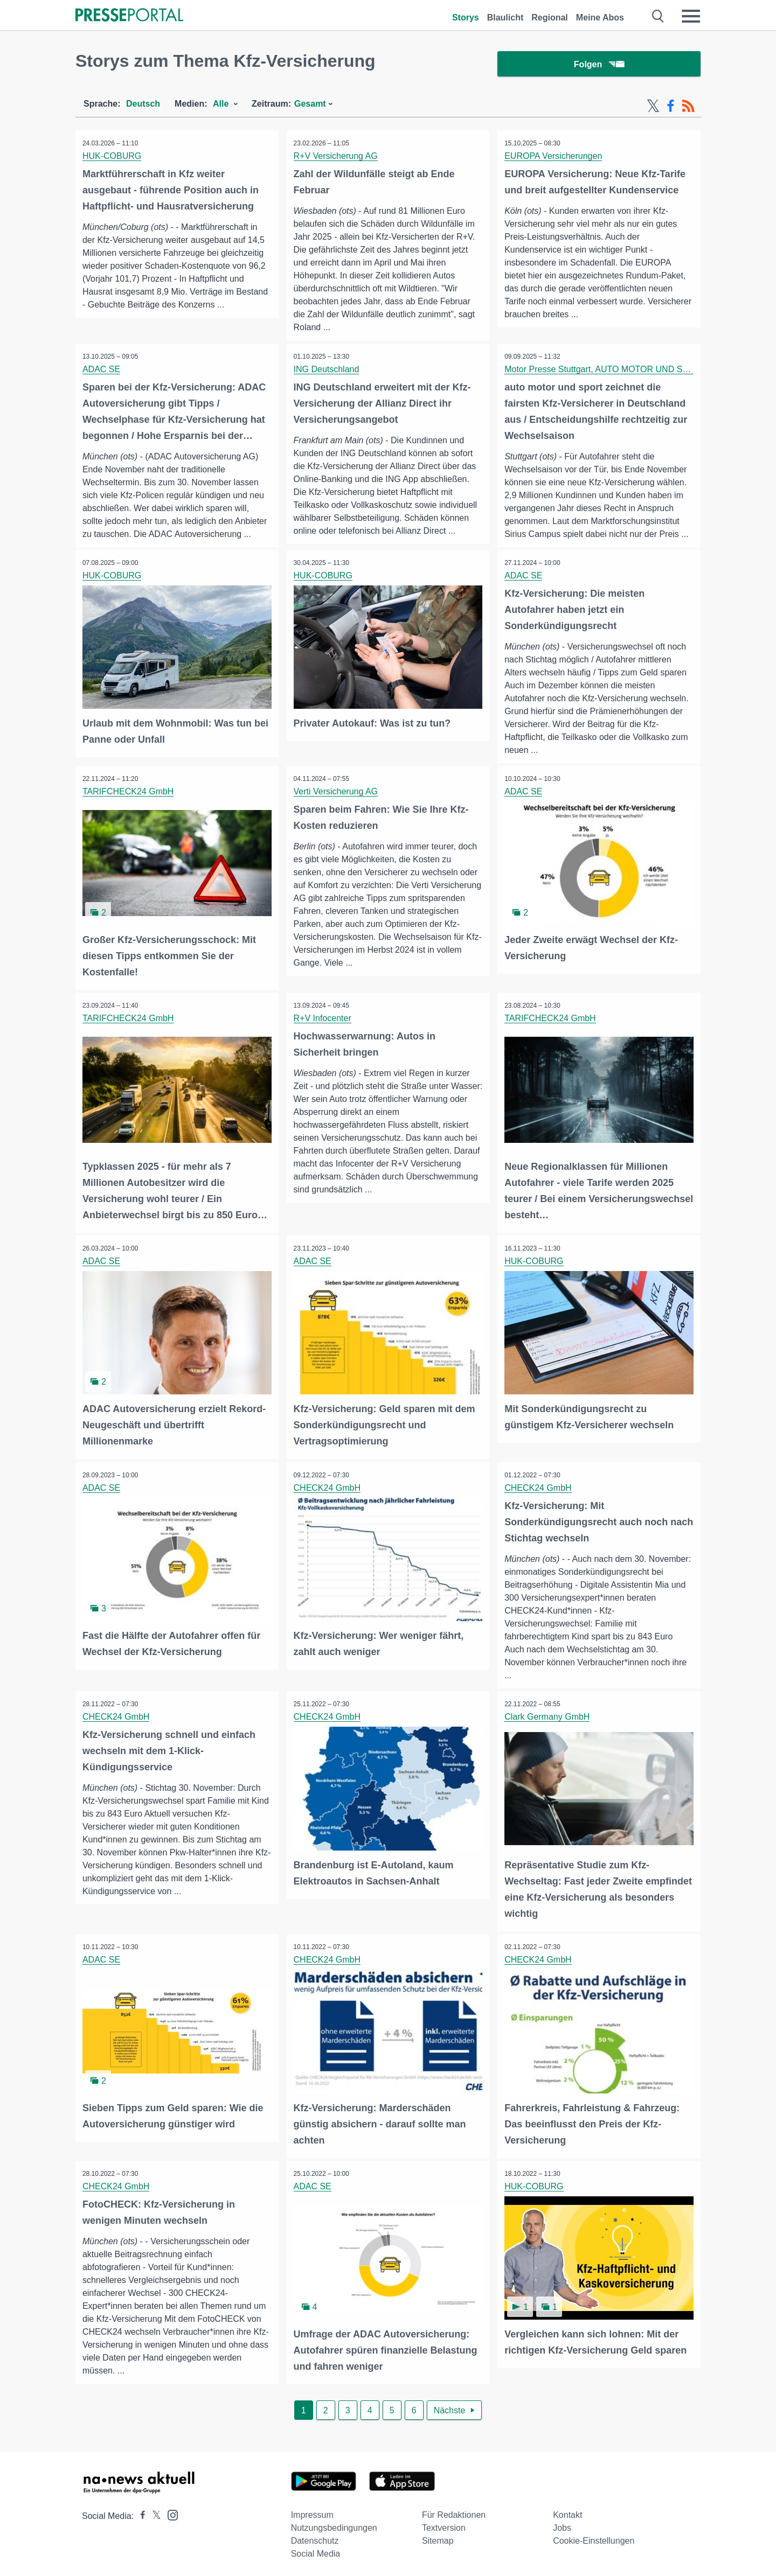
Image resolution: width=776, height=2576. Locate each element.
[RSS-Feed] (688, 106)
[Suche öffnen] (658, 16)
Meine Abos (600, 17)
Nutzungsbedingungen (334, 2524)
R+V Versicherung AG (337, 156)
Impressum (312, 2511)
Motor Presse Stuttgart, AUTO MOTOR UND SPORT (606, 369)
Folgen (599, 64)
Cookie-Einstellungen (593, 2537)
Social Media (316, 2549)
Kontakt (567, 2511)
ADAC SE (102, 369)
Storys (465, 17)
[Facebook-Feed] (671, 106)
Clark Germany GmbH (548, 1715)
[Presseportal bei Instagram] (169, 2510)
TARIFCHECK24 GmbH (129, 793)
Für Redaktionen (454, 2511)
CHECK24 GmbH (328, 1486)
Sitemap (438, 2537)
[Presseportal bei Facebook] (140, 2512)
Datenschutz (315, 2537)
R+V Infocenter (323, 1018)
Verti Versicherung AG (337, 793)
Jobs (562, 2524)
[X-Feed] (653, 106)
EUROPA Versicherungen (554, 156)
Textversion (444, 2524)
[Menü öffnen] (691, 16)
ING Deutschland (328, 369)
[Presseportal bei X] (153, 2512)
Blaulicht (505, 17)
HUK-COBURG (113, 156)
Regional (549, 17)
